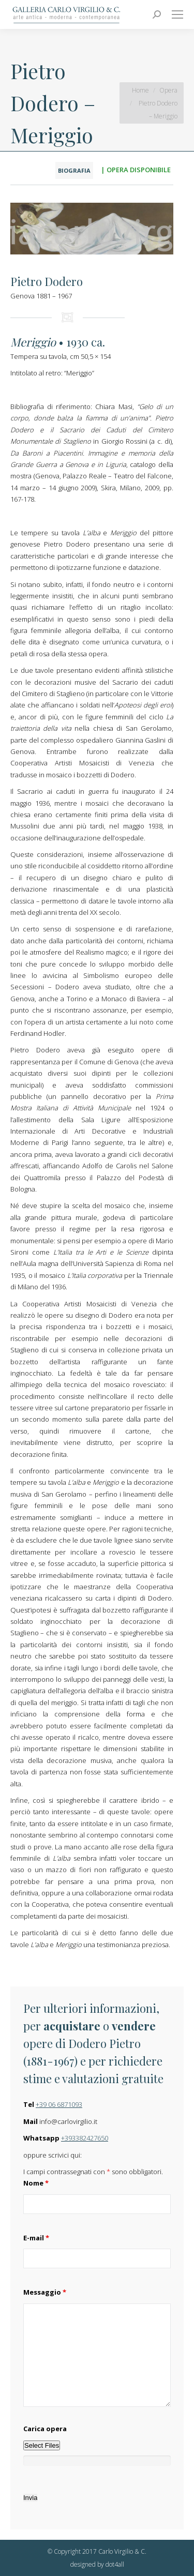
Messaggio (44, 2292)
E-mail (36, 2237)
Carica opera (45, 2428)
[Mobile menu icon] (177, 14)
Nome (36, 2183)
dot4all (115, 2564)
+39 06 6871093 (59, 2104)
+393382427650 (84, 2138)
